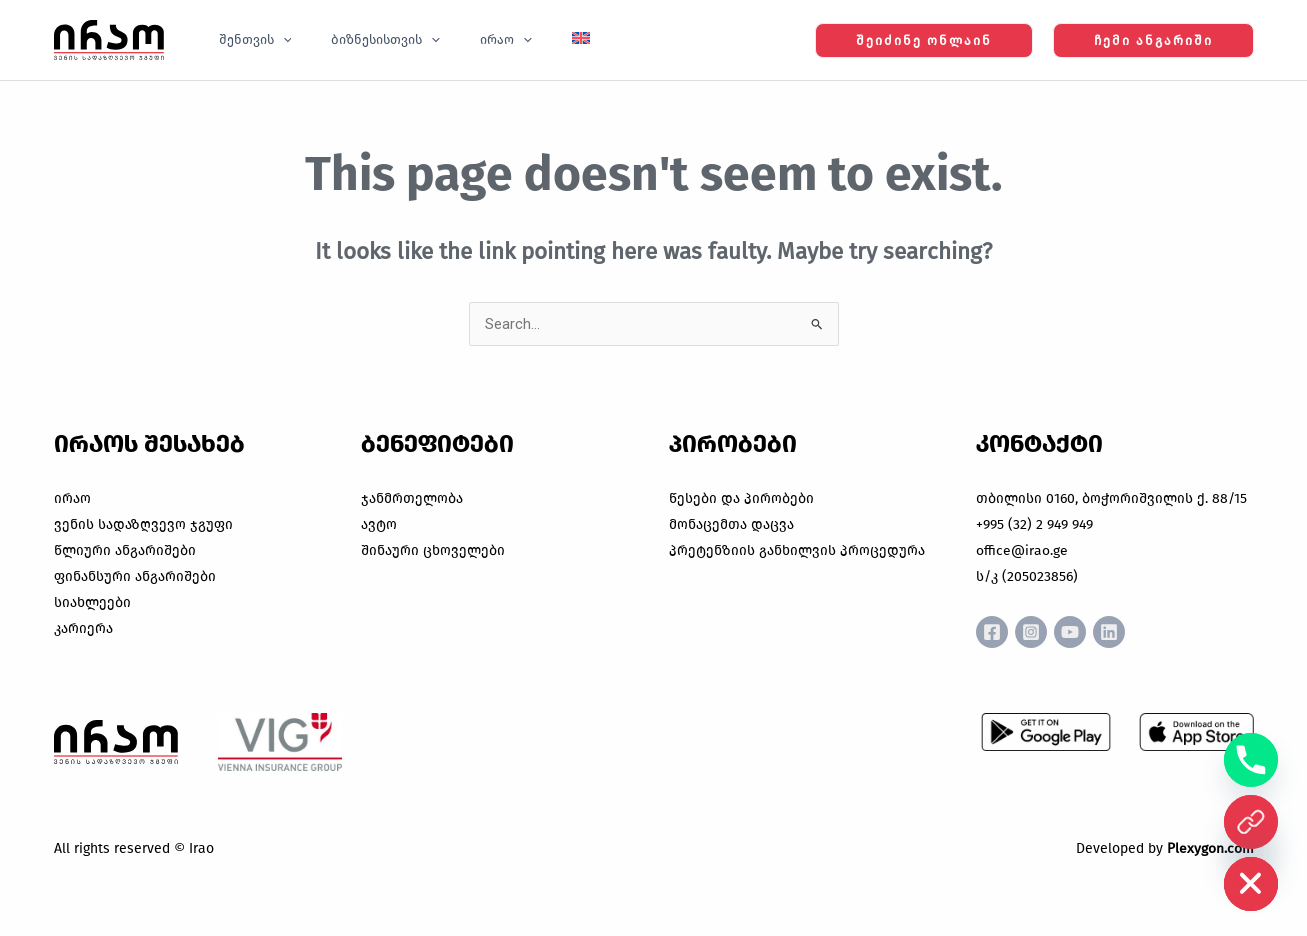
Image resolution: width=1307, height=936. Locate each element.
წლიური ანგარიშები (125, 550)
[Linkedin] (1133, 632)
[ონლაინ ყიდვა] (1251, 822)
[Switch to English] (532, 40)
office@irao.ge (1022, 550)
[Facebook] (992, 632)
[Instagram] (1039, 632)
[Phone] (1251, 760)
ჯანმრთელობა (412, 498)
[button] (276, 40)
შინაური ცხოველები (433, 550)
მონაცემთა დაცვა (731, 524)
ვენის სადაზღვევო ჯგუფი (143, 524)
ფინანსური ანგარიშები (135, 576)
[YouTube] (1086, 632)
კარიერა (83, 628)
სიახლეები (92, 602)
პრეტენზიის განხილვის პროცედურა (797, 550)
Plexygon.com (1210, 848)
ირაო (72, 498)
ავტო (379, 524)
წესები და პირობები (741, 498)
